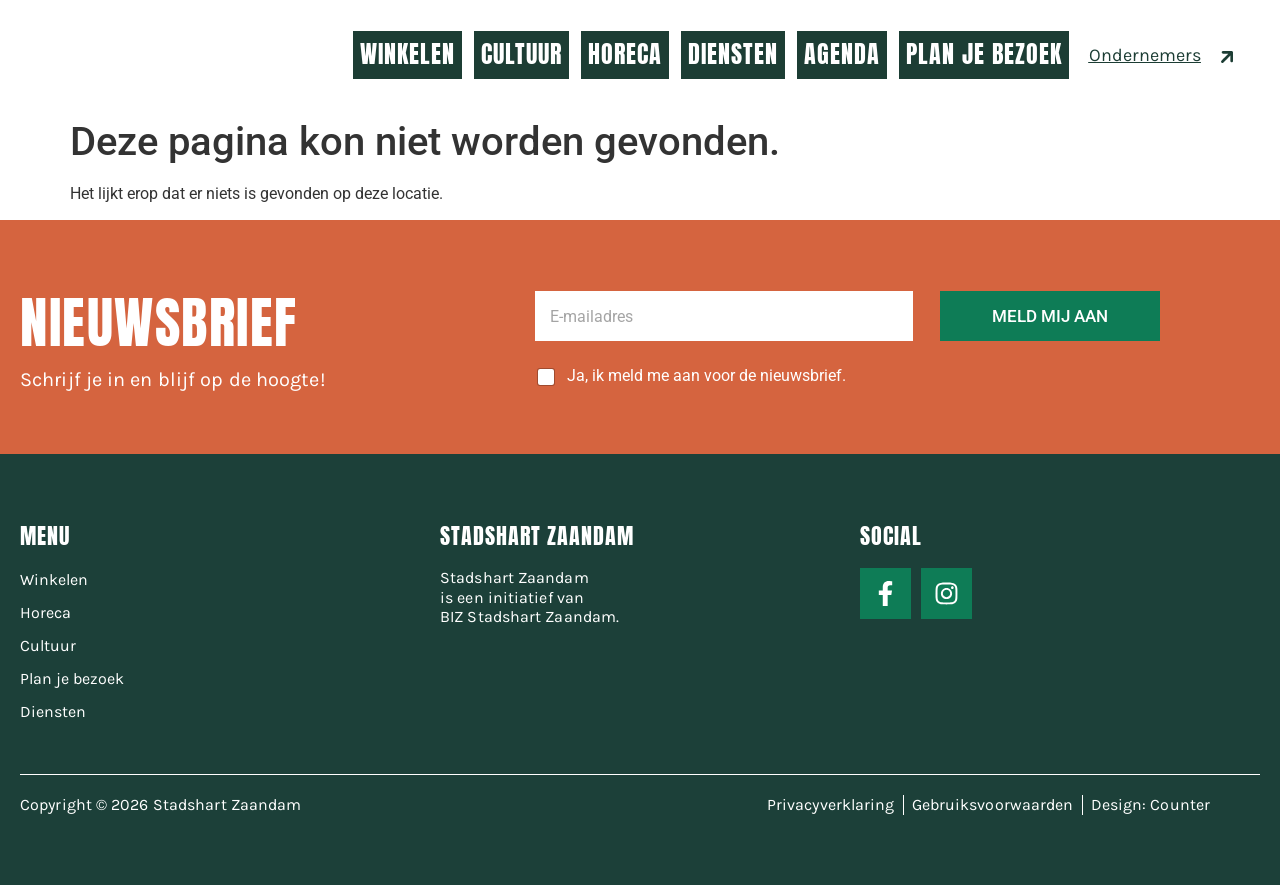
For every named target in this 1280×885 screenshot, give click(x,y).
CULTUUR (521, 54)
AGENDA (842, 54)
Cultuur (48, 645)
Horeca (45, 612)
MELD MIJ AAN (1050, 316)
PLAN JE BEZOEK (984, 54)
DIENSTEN (733, 54)
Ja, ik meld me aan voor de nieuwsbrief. (706, 375)
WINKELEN (407, 54)
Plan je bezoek (72, 678)
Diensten (53, 711)
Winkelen (54, 579)
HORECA (625, 54)
